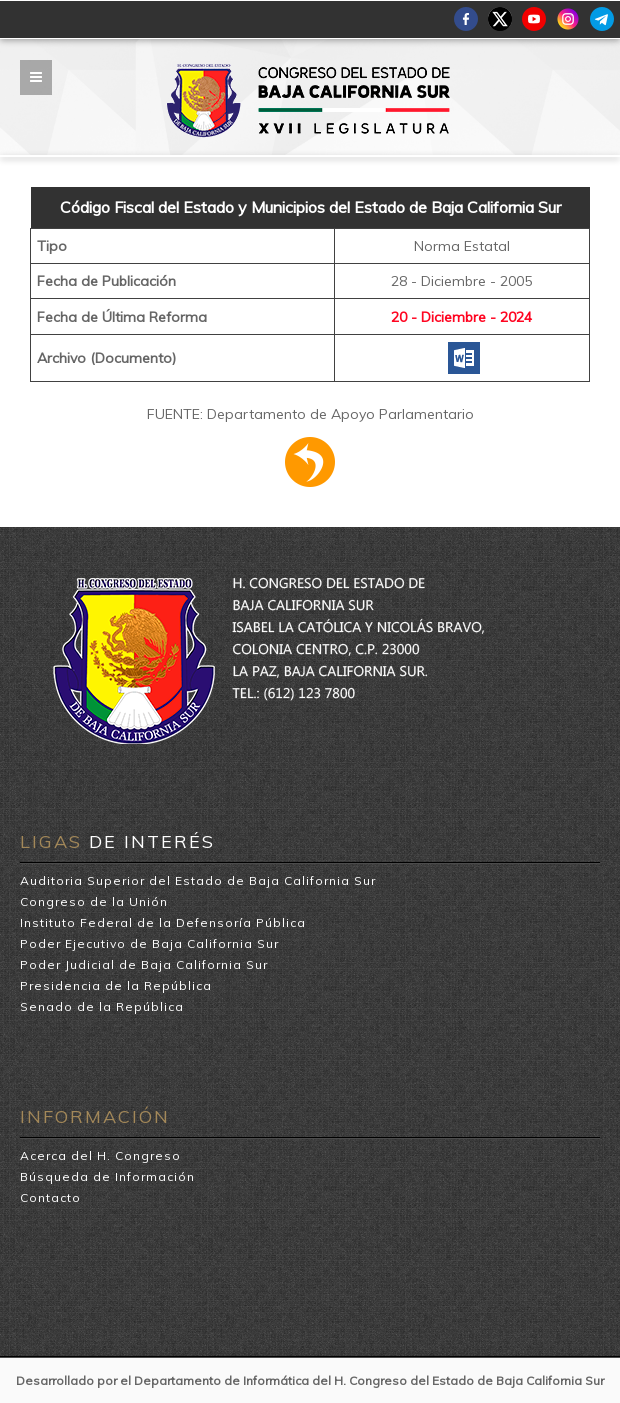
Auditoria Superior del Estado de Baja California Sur (198, 880)
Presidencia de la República (116, 985)
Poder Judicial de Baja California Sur (144, 964)
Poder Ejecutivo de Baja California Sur (149, 943)
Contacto (50, 1197)
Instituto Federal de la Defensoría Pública (163, 922)
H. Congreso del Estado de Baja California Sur (310, 71)
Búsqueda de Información (107, 1176)
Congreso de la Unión (94, 901)
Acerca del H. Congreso (100, 1155)
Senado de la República (102, 1006)
